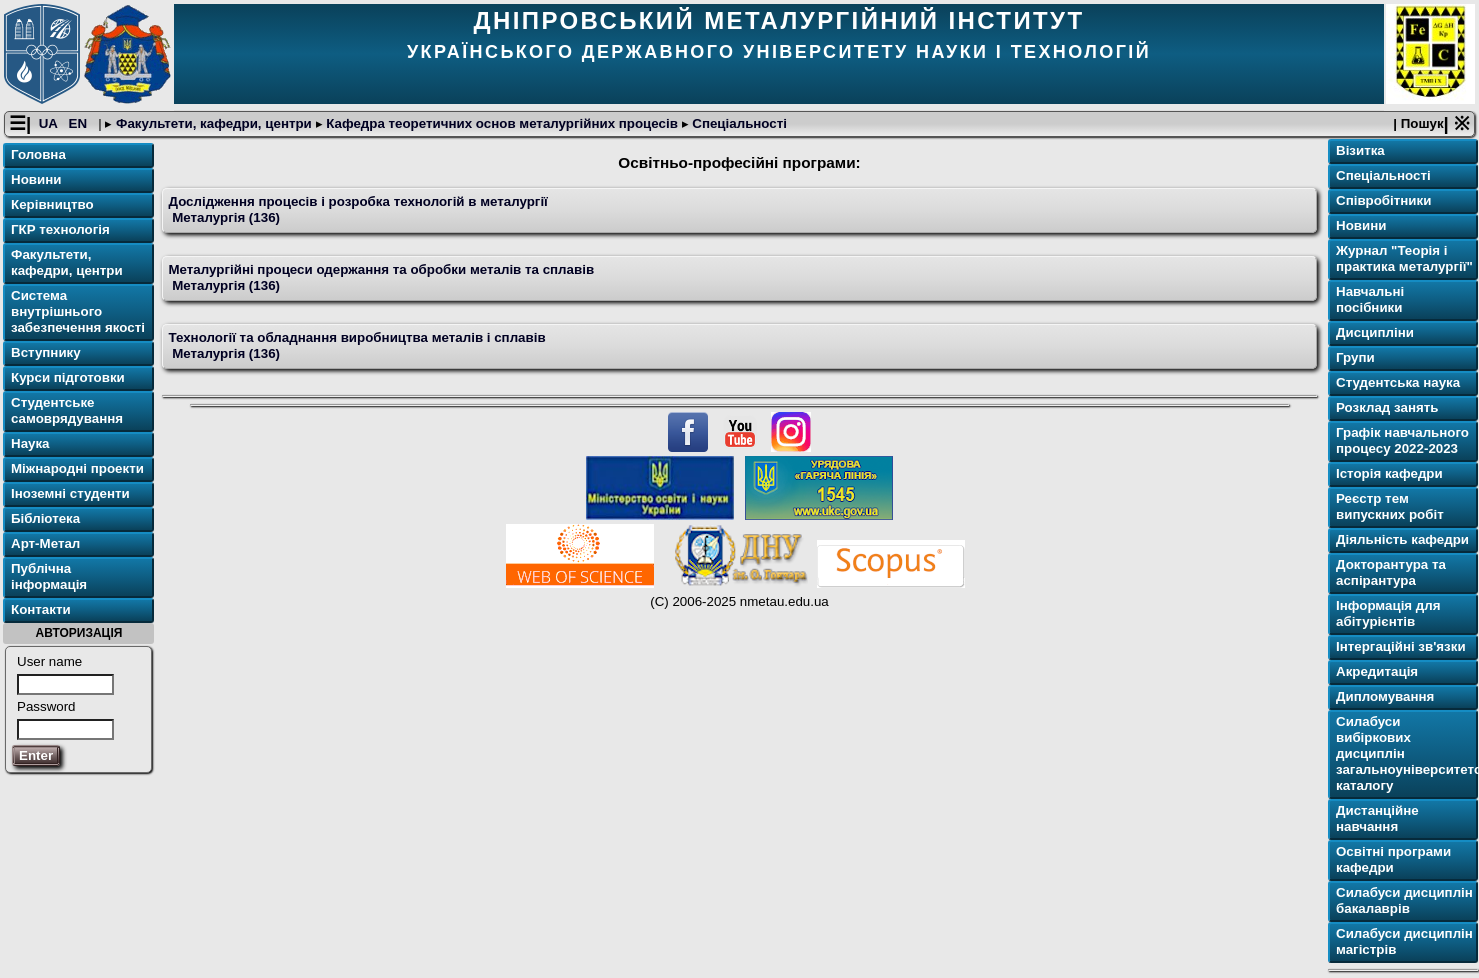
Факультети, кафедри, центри (213, 123)
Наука (30, 443)
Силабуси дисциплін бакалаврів (1404, 900)
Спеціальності (738, 123)
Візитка (1360, 150)
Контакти (41, 609)
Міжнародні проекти (77, 468)
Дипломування (1385, 696)
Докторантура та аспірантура (1391, 572)
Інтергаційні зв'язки (1401, 646)
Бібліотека (45, 518)
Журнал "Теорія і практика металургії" (1404, 258)
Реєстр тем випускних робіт (1390, 506)
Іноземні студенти (70, 493)
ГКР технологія (60, 229)
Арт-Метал (45, 543)
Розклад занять (1387, 407)
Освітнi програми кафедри (1393, 859)
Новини (36, 179)
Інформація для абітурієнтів (1388, 613)
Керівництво (52, 204)
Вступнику (46, 352)
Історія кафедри (1389, 473)
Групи (1355, 357)
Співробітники (1383, 200)
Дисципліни (1375, 332)
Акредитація (1377, 671)
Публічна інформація (49, 576)
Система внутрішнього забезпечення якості (78, 311)
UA (50, 123)
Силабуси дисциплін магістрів (1404, 941)
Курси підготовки (68, 377)
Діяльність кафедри (1402, 539)
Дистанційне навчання (1377, 818)
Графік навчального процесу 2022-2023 (1402, 440)
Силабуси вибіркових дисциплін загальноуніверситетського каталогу (1405, 753)
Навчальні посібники (1370, 299)
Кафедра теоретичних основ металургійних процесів (502, 123)
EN (80, 123)
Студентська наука (1398, 382)
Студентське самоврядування (67, 410)
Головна (38, 154)
